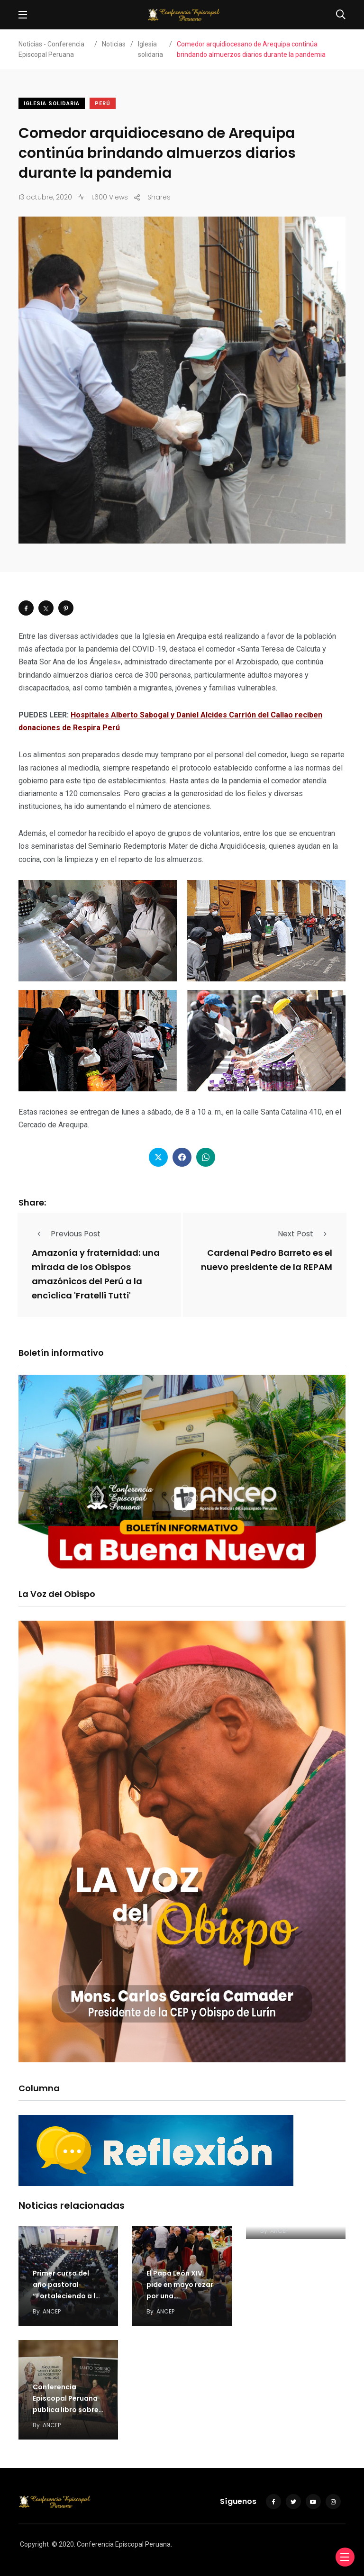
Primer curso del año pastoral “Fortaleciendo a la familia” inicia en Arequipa (66, 2295)
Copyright (34, 2544)
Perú (102, 103)
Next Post (305, 1233)
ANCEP (52, 2311)
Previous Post (66, 1233)
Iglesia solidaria (52, 103)
